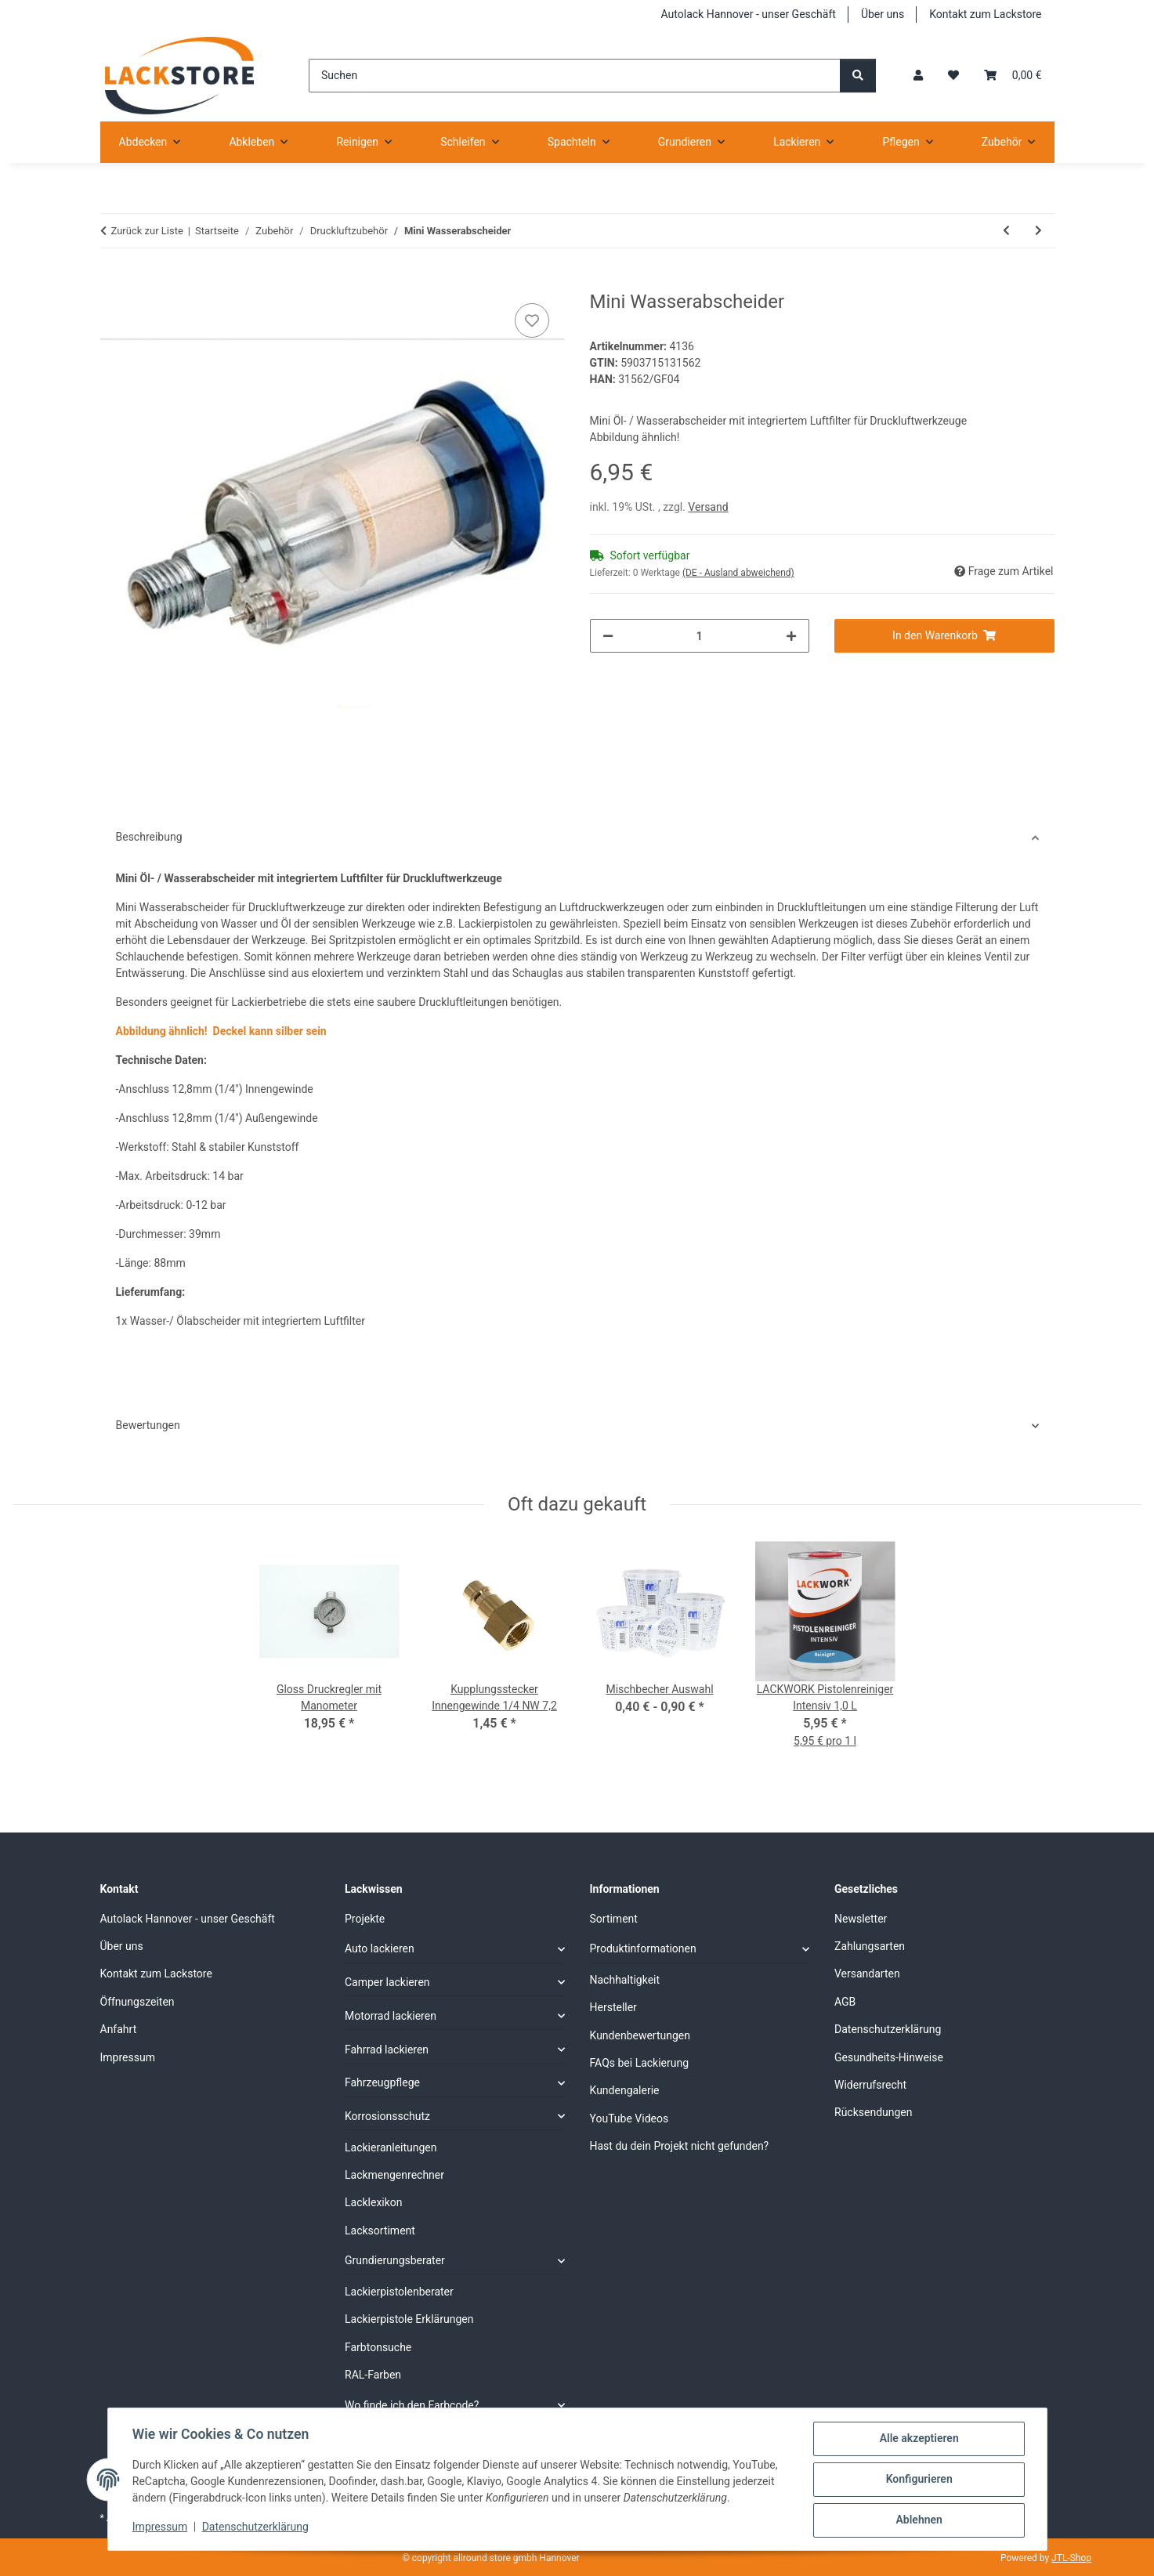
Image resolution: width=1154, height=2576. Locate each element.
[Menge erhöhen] (791, 636)
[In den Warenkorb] (112, 282)
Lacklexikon (374, 2202)
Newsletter (860, 1918)
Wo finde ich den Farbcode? (412, 2405)
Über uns (882, 14)
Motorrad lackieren (390, 2016)
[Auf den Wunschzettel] (532, 320)
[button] (918, 76)
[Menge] (700, 636)
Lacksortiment (380, 2230)
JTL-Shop (1071, 2557)
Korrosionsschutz (387, 2116)
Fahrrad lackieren (387, 2049)
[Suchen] (575, 75)
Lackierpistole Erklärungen (409, 2319)
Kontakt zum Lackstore (985, 14)
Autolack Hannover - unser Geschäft (748, 14)
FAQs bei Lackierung (639, 2063)
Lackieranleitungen (391, 2147)
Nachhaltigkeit (625, 1980)
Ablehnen (918, 2520)
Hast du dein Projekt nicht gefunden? (679, 2146)
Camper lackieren (387, 1982)
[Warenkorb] (1012, 76)
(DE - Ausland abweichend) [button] (738, 572)
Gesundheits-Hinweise (888, 2057)
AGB (845, 2001)
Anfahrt (118, 2029)
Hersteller (613, 2007)
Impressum (160, 2527)
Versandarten (867, 1973)
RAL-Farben (373, 2374)
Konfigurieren (918, 2479)
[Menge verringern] (608, 636)
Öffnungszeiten (137, 2001)
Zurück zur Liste (147, 231)
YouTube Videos (629, 2118)
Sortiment (614, 1918)
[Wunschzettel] (953, 76)
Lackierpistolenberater (399, 2291)
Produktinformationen (643, 1948)
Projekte (365, 1918)
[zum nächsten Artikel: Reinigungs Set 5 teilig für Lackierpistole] (1038, 231)
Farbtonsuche (378, 2347)
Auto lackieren (379, 1948)
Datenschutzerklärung (255, 2527)
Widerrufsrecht (870, 2085)
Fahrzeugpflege (382, 2082)
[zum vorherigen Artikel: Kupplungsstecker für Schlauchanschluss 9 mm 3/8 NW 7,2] (1006, 231)
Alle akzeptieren (918, 2439)
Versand (708, 507)
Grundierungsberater (395, 2260)
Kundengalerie (625, 2090)
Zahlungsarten (869, 1946)
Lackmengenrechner (394, 2175)
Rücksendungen (873, 2112)
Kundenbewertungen (640, 2035)
